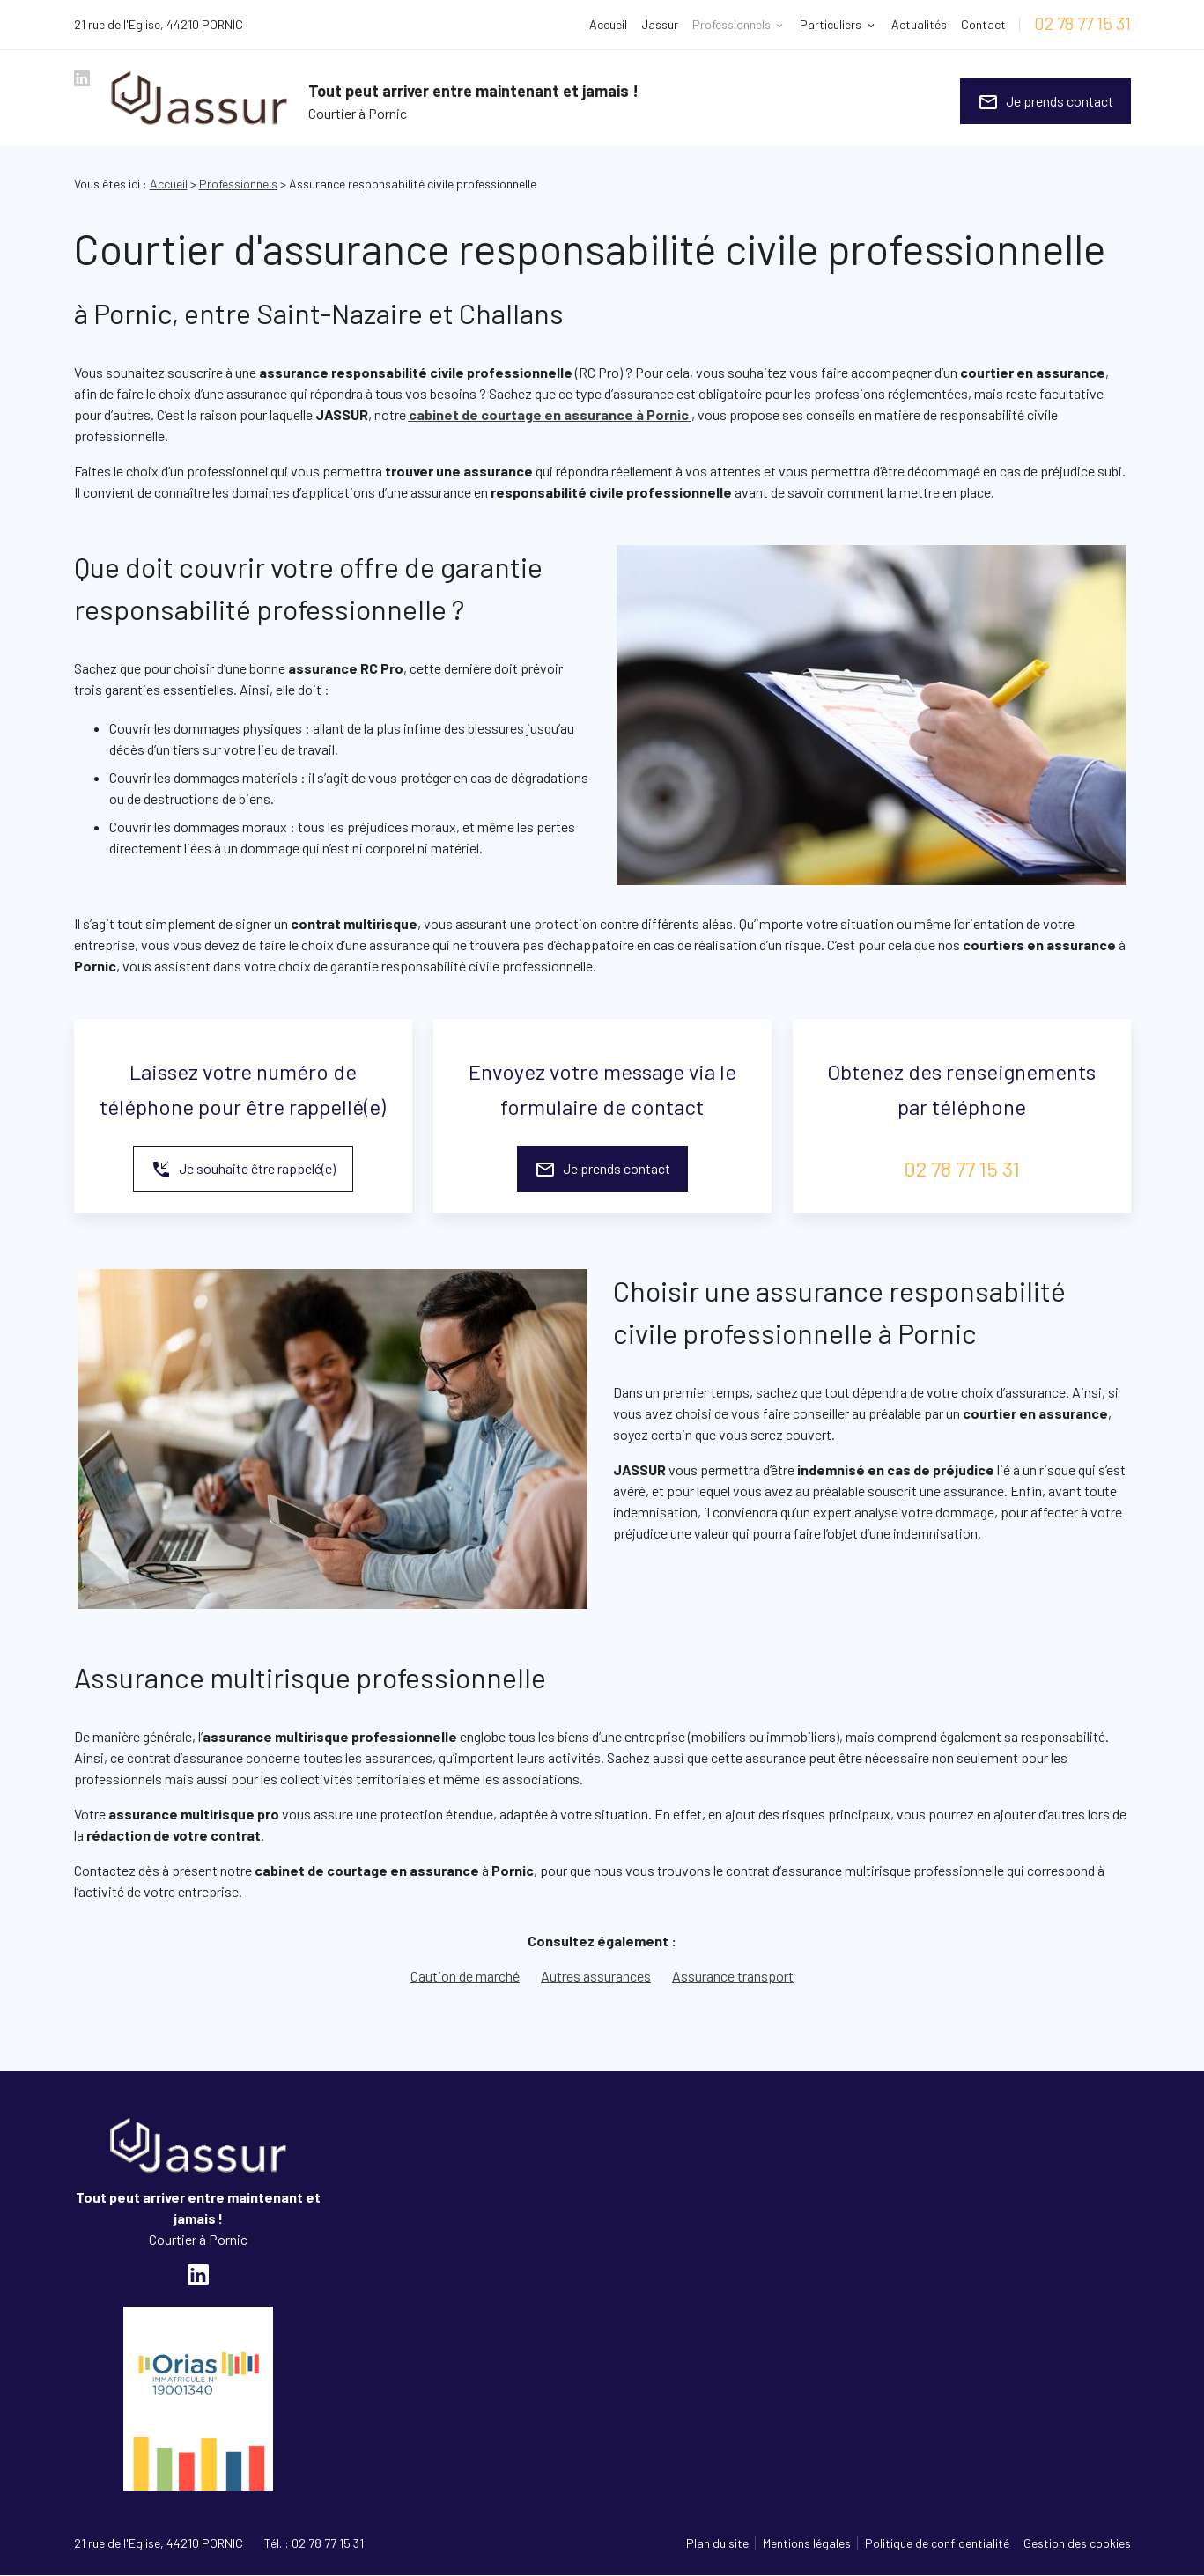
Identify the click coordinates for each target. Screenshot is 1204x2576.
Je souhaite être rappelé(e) (243, 1169)
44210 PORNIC (158, 24)
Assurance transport (733, 1975)
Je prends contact (1045, 102)
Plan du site (717, 2542)
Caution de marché (465, 1975)
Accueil (608, 24)
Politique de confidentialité (937, 2542)
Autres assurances (596, 1975)
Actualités (919, 24)
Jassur (659, 24)
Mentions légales (807, 2542)
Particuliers (830, 24)
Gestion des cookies (1077, 2542)
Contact (983, 24)
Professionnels (731, 24)
